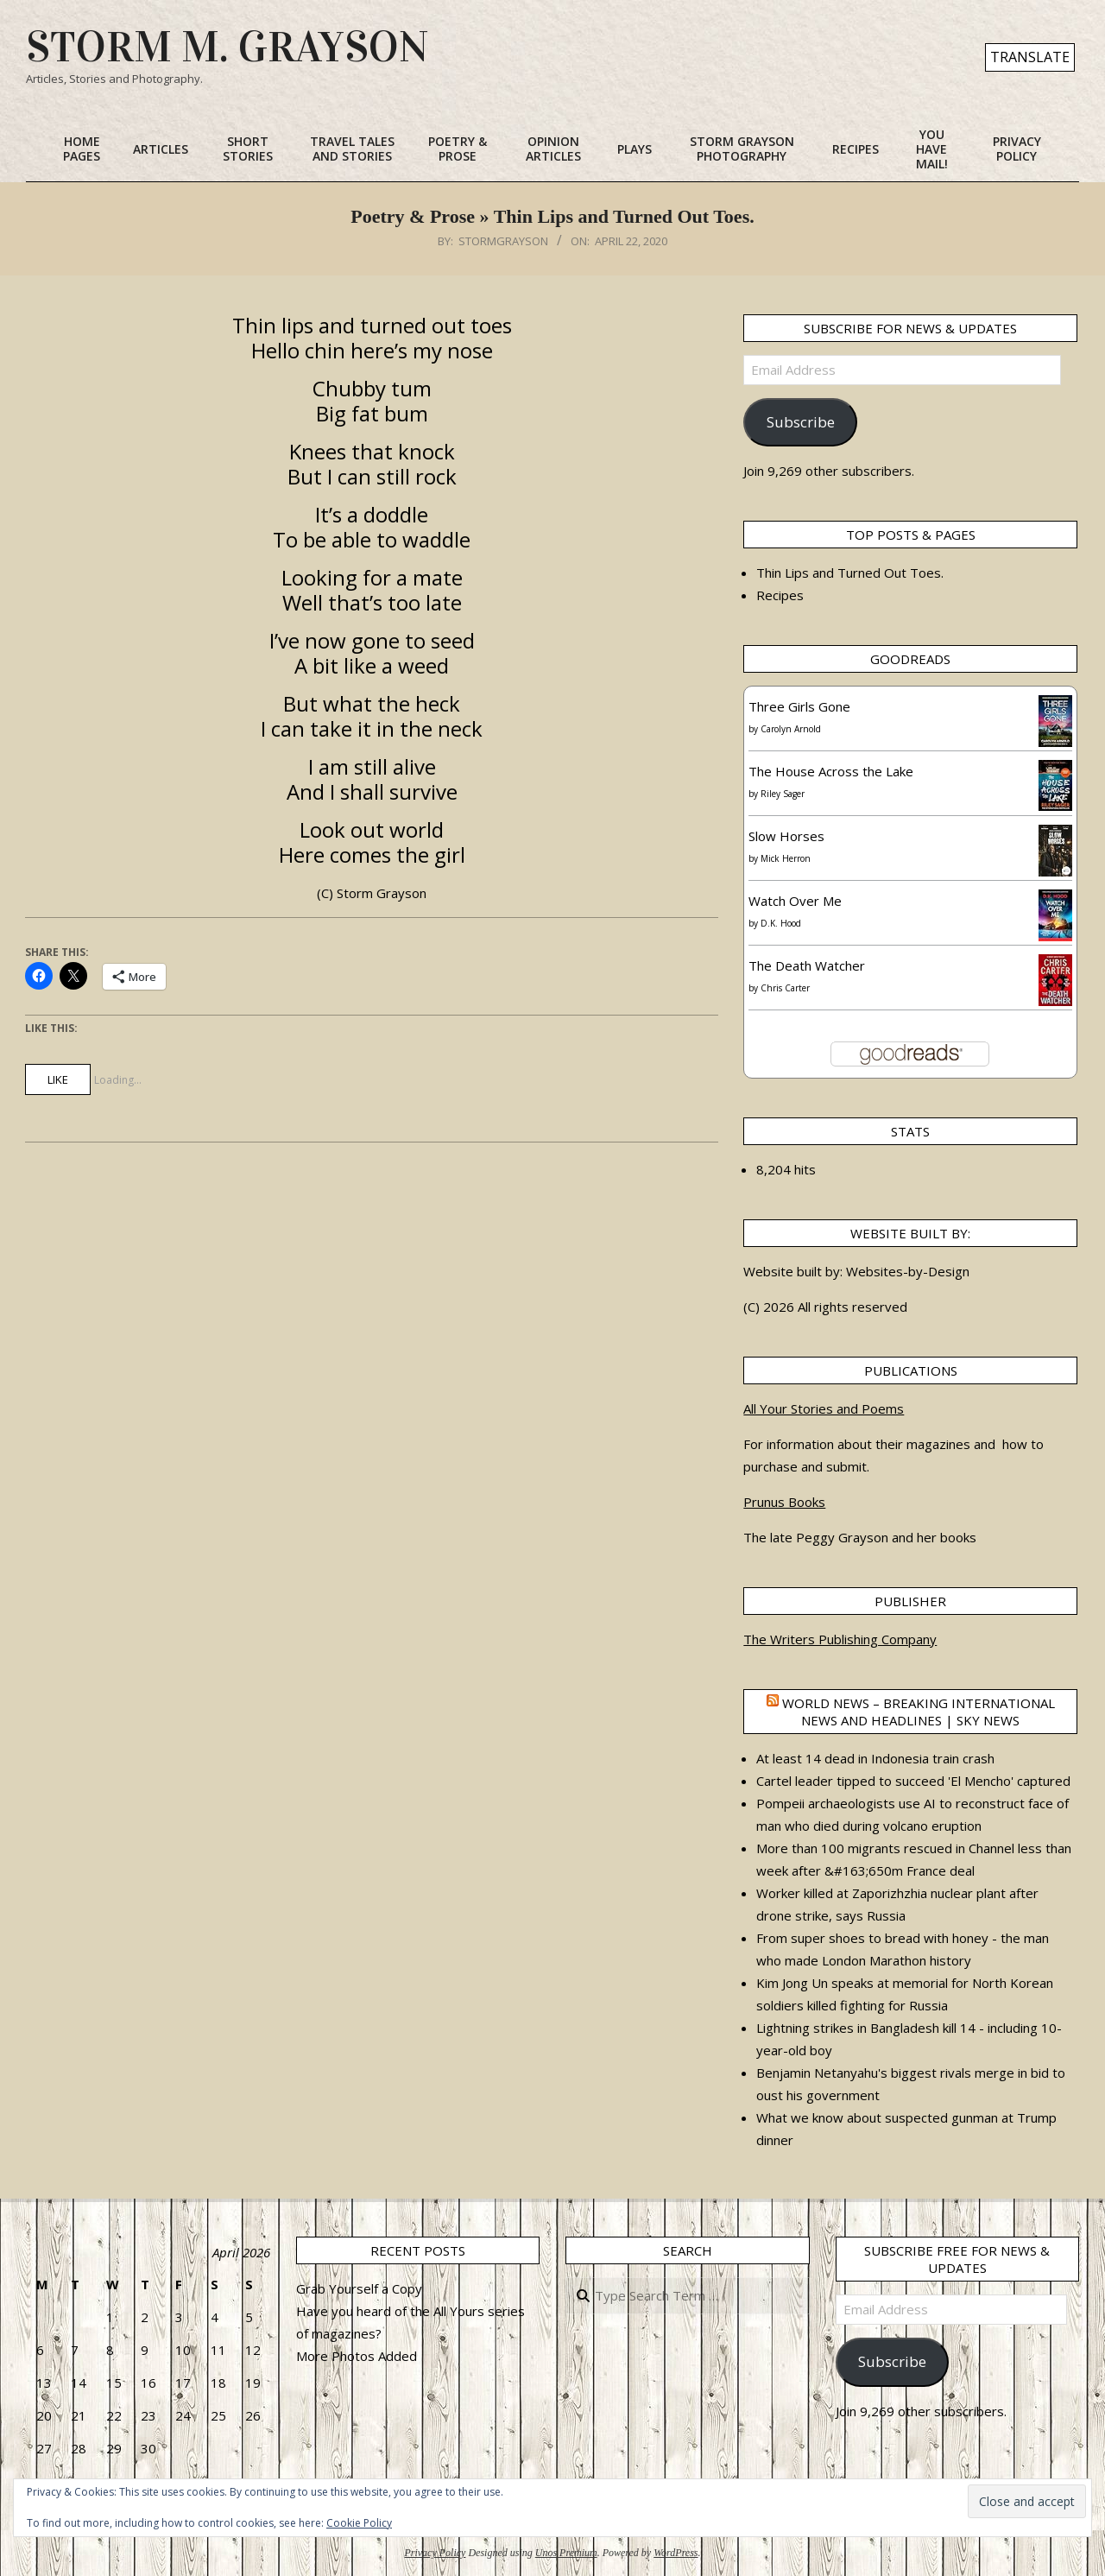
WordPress (676, 2553)
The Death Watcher (806, 965)
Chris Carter (785, 988)
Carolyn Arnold (791, 729)
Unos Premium (566, 2553)
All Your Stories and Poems (823, 1408)
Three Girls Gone (799, 706)
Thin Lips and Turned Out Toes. (850, 572)
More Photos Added (356, 2355)
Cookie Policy (359, 2523)
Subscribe (801, 422)
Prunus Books (784, 1501)
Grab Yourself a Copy (359, 2288)
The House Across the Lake (830, 771)
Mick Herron (786, 858)
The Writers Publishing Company (840, 1639)
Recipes (780, 595)
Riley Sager (783, 794)
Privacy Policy (434, 2553)
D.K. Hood (781, 923)
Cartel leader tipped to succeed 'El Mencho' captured (913, 1780)
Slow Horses (786, 836)
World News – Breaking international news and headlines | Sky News (918, 1711)
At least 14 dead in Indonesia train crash (875, 1758)
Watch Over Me (795, 900)
